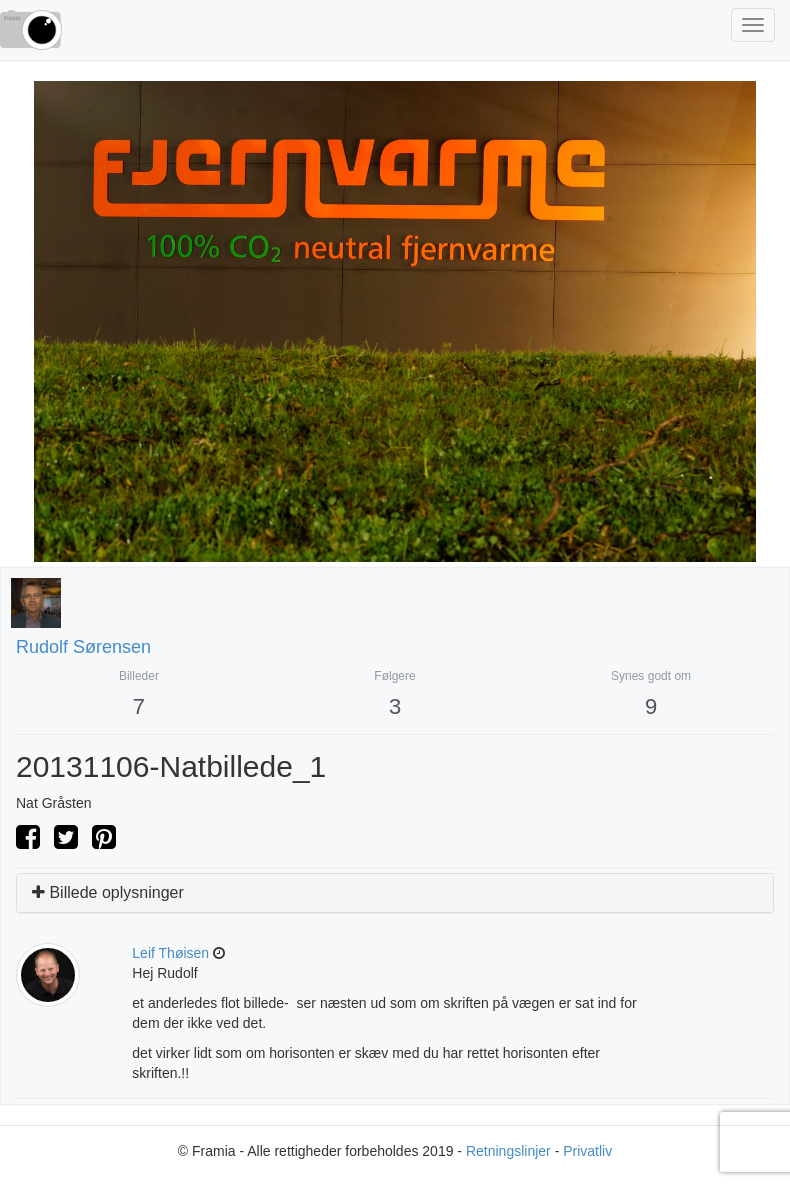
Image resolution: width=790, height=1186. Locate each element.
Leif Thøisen (170, 953)
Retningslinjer (508, 1151)
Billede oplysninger (108, 892)
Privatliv (587, 1151)
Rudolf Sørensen (83, 647)
